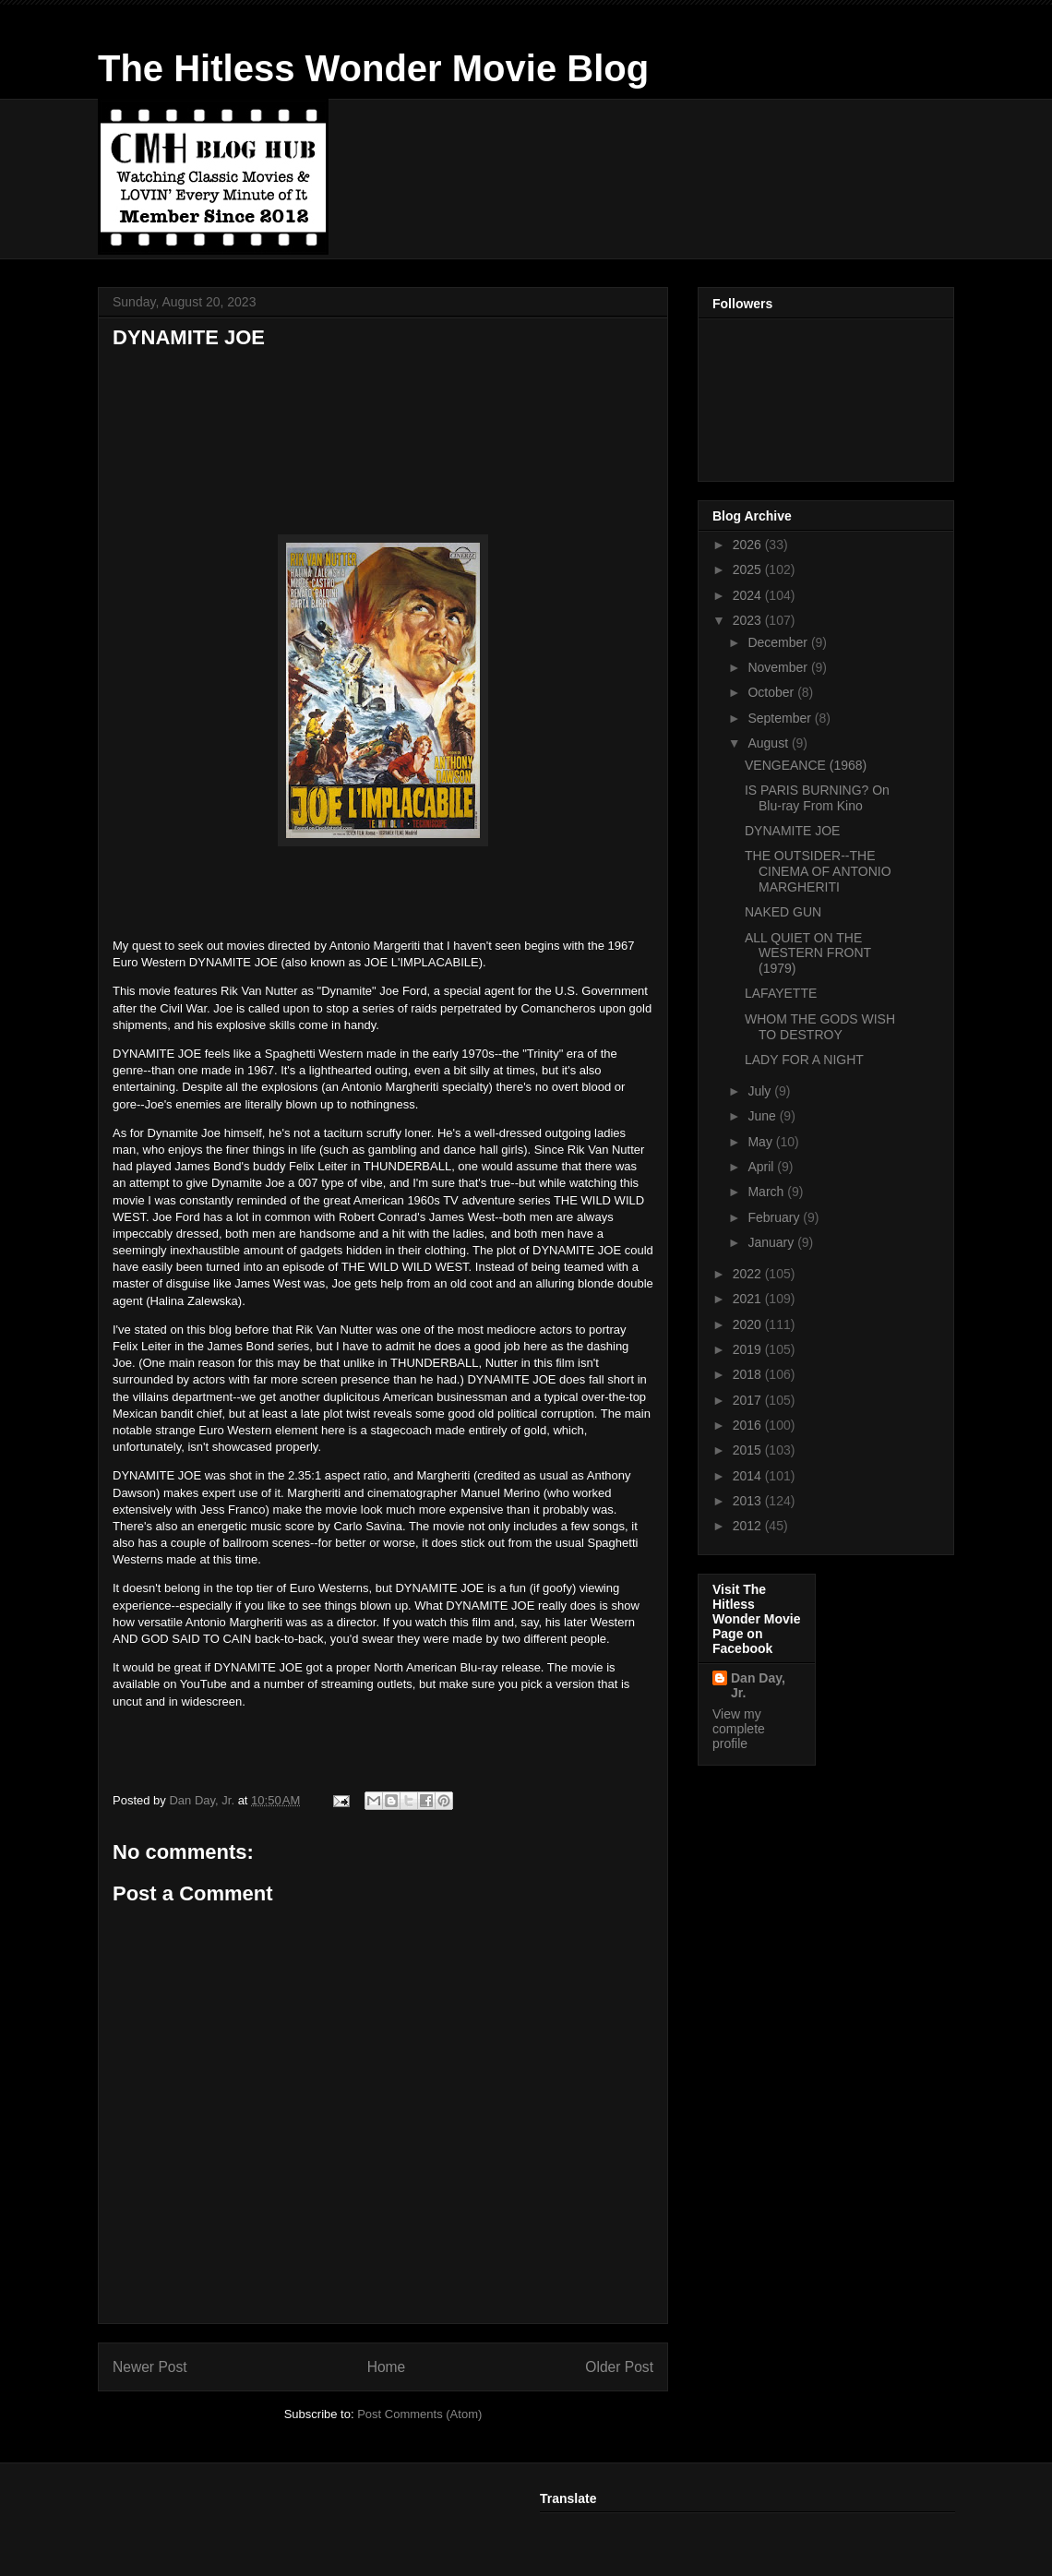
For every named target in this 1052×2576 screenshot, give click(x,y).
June (763, 1115)
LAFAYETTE (781, 993)
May (761, 1141)
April (762, 1166)
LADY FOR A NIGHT (804, 1059)
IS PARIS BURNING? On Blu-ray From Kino (817, 798)
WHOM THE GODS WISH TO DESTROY (820, 1027)
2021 (749, 1298)
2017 (749, 1400)
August (769, 743)
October (772, 692)
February (775, 1217)
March (767, 1191)
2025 (749, 569)
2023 (749, 620)
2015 (749, 1450)
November (778, 667)
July (760, 1091)
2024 (749, 595)
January (772, 1242)
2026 (749, 544)
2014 (749, 1475)
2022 (749, 1273)
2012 (749, 1525)
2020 (749, 1324)
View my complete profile (738, 1729)
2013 (749, 1500)
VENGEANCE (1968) (806, 765)
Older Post (619, 2367)
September (780, 718)
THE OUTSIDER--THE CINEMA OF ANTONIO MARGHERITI (818, 871)
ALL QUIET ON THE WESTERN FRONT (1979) (808, 953)
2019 (749, 1349)
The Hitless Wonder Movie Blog (373, 68)
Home (386, 2367)
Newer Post (150, 2367)
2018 (749, 1374)
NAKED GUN (783, 912)
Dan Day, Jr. (758, 1685)
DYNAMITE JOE (792, 830)
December (778, 642)
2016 (749, 1425)
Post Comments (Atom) (419, 2414)
